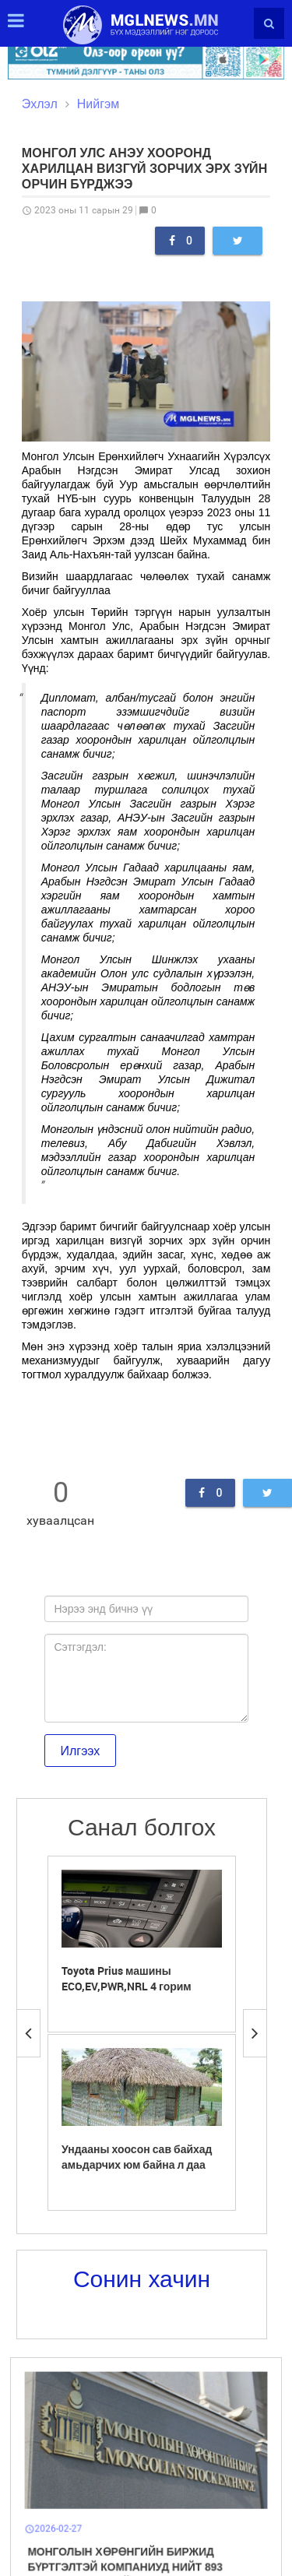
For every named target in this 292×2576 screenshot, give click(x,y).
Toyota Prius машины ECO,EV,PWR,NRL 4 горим (127, 1978)
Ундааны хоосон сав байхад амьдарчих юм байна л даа (137, 2156)
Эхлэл (40, 103)
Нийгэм (98, 103)
